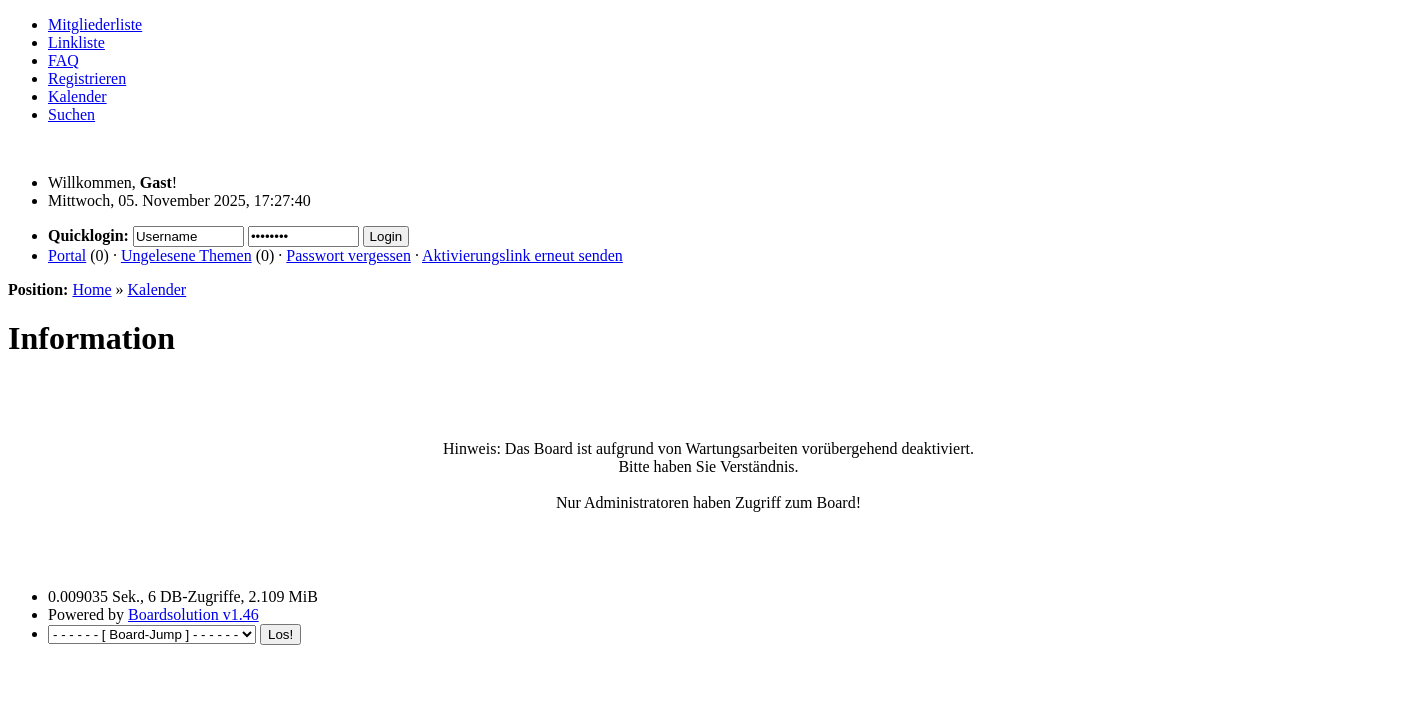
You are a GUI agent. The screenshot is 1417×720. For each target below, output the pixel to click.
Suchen (71, 114)
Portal (67, 255)
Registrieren (87, 78)
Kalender (77, 96)
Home (91, 289)
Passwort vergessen (348, 255)
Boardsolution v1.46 (193, 614)
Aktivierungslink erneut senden (522, 255)
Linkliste (76, 42)
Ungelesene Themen (186, 255)
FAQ (63, 60)
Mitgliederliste (95, 24)
